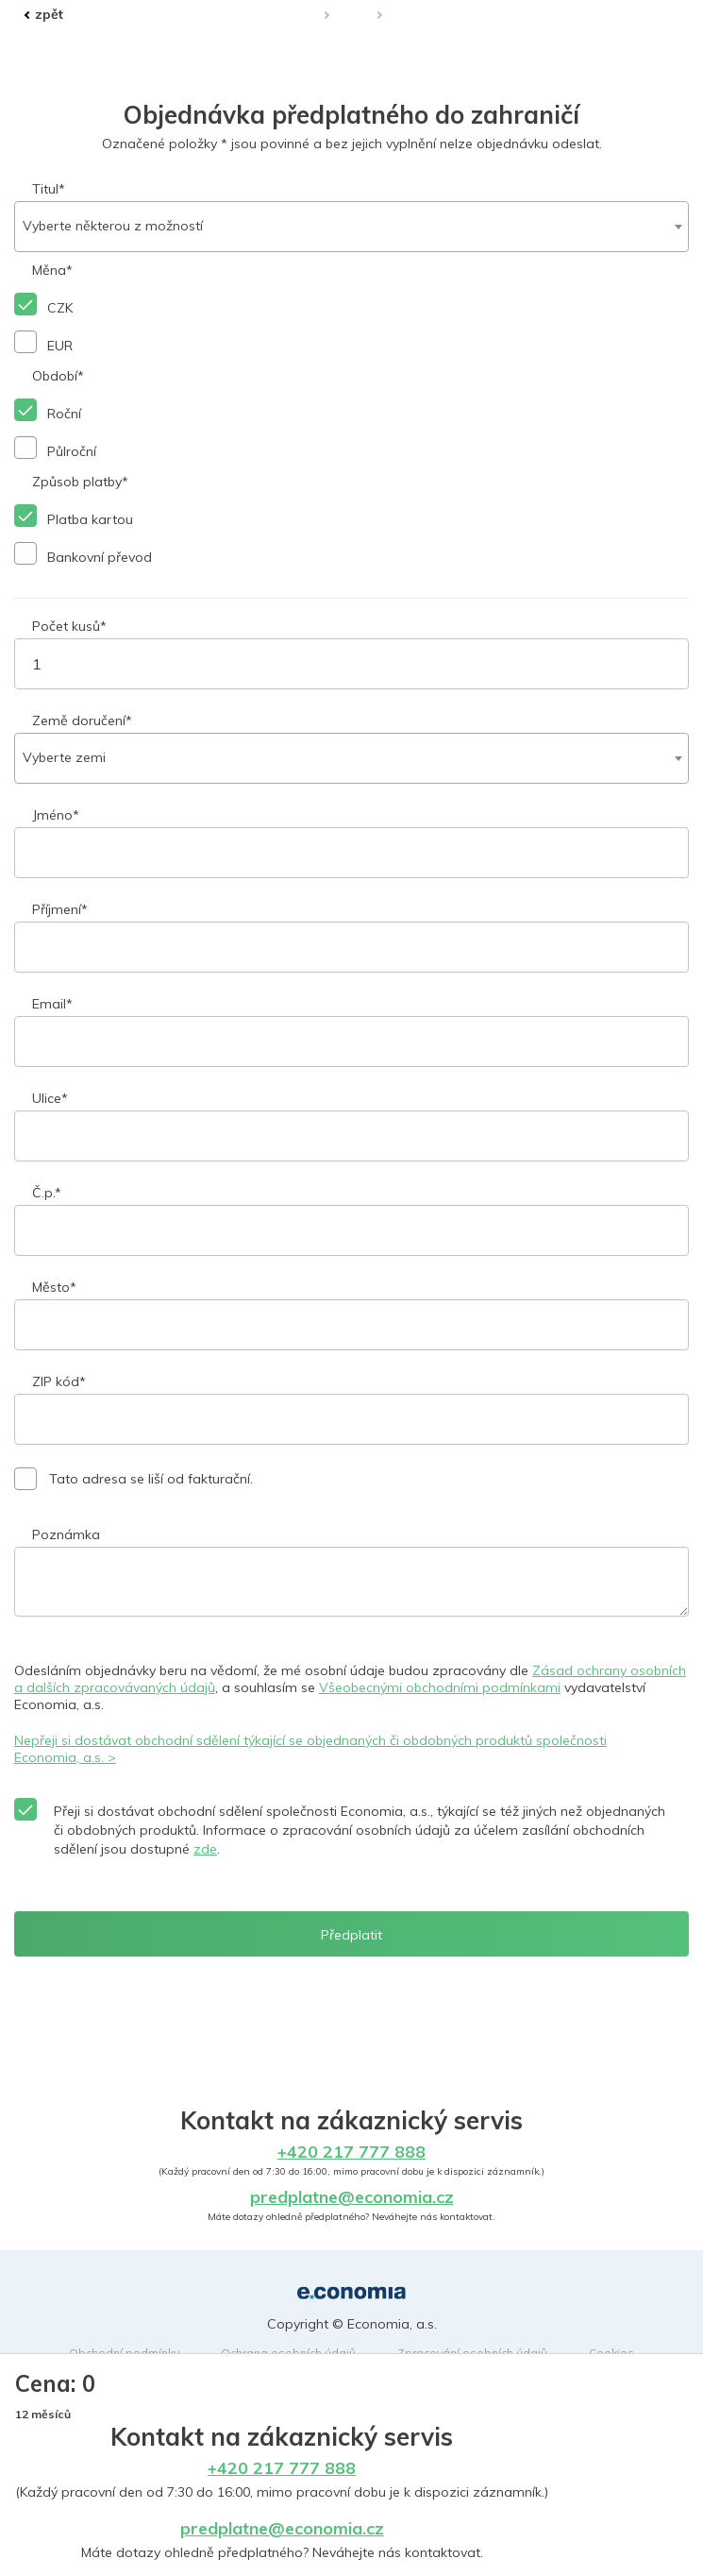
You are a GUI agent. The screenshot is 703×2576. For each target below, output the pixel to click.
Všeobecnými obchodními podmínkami (440, 1687)
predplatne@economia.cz (282, 2528)
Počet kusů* (69, 626)
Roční (64, 413)
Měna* (52, 270)
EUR (60, 345)
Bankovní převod (99, 557)
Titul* (48, 188)
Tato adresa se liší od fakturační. (151, 1478)
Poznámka (66, 1534)
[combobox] (351, 226)
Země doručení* (82, 720)
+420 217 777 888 (282, 2468)
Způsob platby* (80, 481)
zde (205, 1848)
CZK (60, 307)
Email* (52, 1003)
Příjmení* (60, 909)
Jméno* (55, 814)
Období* (58, 375)
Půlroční (71, 451)
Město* (54, 1287)
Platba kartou (90, 519)
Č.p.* (46, 1192)
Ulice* (50, 1098)
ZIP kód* (59, 1381)
